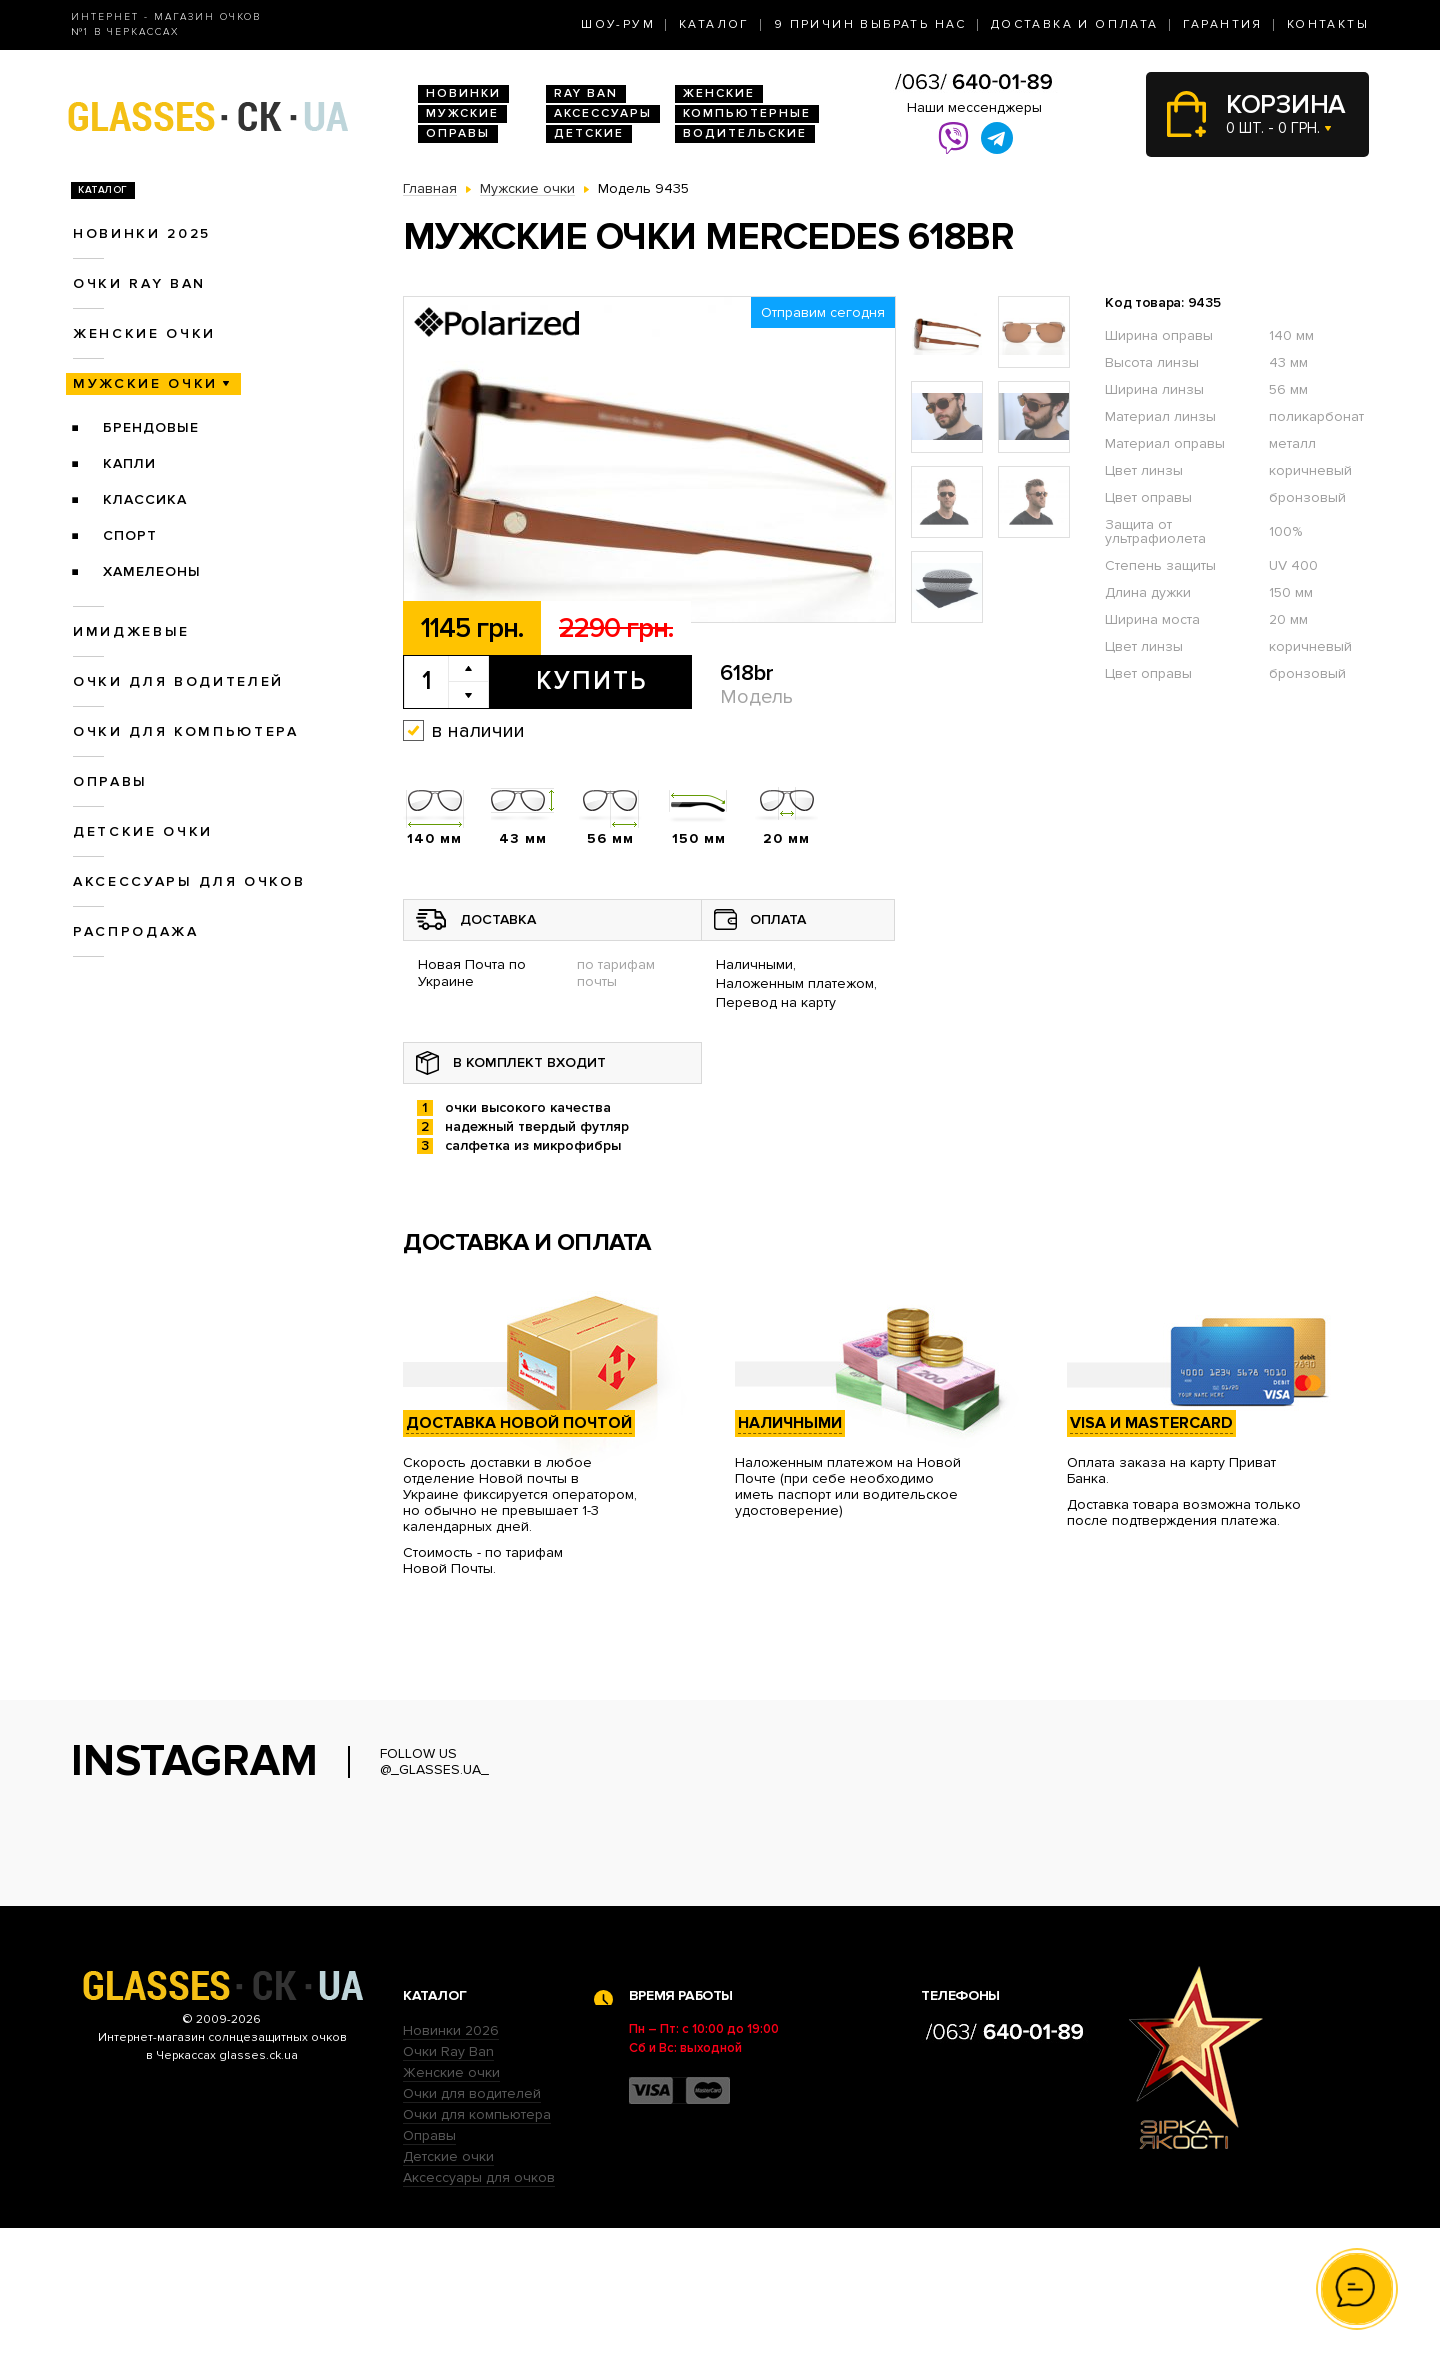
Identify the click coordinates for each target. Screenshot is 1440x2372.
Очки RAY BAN (139, 283)
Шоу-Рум (618, 24)
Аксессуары (603, 113)
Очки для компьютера (186, 731)
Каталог (714, 24)
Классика (145, 499)
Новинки (463, 93)
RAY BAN (586, 93)
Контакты (1328, 24)
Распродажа (136, 931)
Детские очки (143, 831)
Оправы (458, 133)
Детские (589, 133)
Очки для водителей (178, 681)
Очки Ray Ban (448, 2195)
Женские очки (144, 333)
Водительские (745, 133)
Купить (591, 681)
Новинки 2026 (451, 2174)
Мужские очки (145, 383)
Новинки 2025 (142, 233)
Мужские (462, 113)
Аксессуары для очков (189, 881)
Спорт (130, 535)
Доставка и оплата (1075, 24)
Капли (129, 463)
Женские (719, 93)
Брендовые (151, 427)
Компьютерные (747, 113)
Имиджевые (131, 631)
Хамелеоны (152, 571)
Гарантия (1223, 24)
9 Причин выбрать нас (870, 24)
